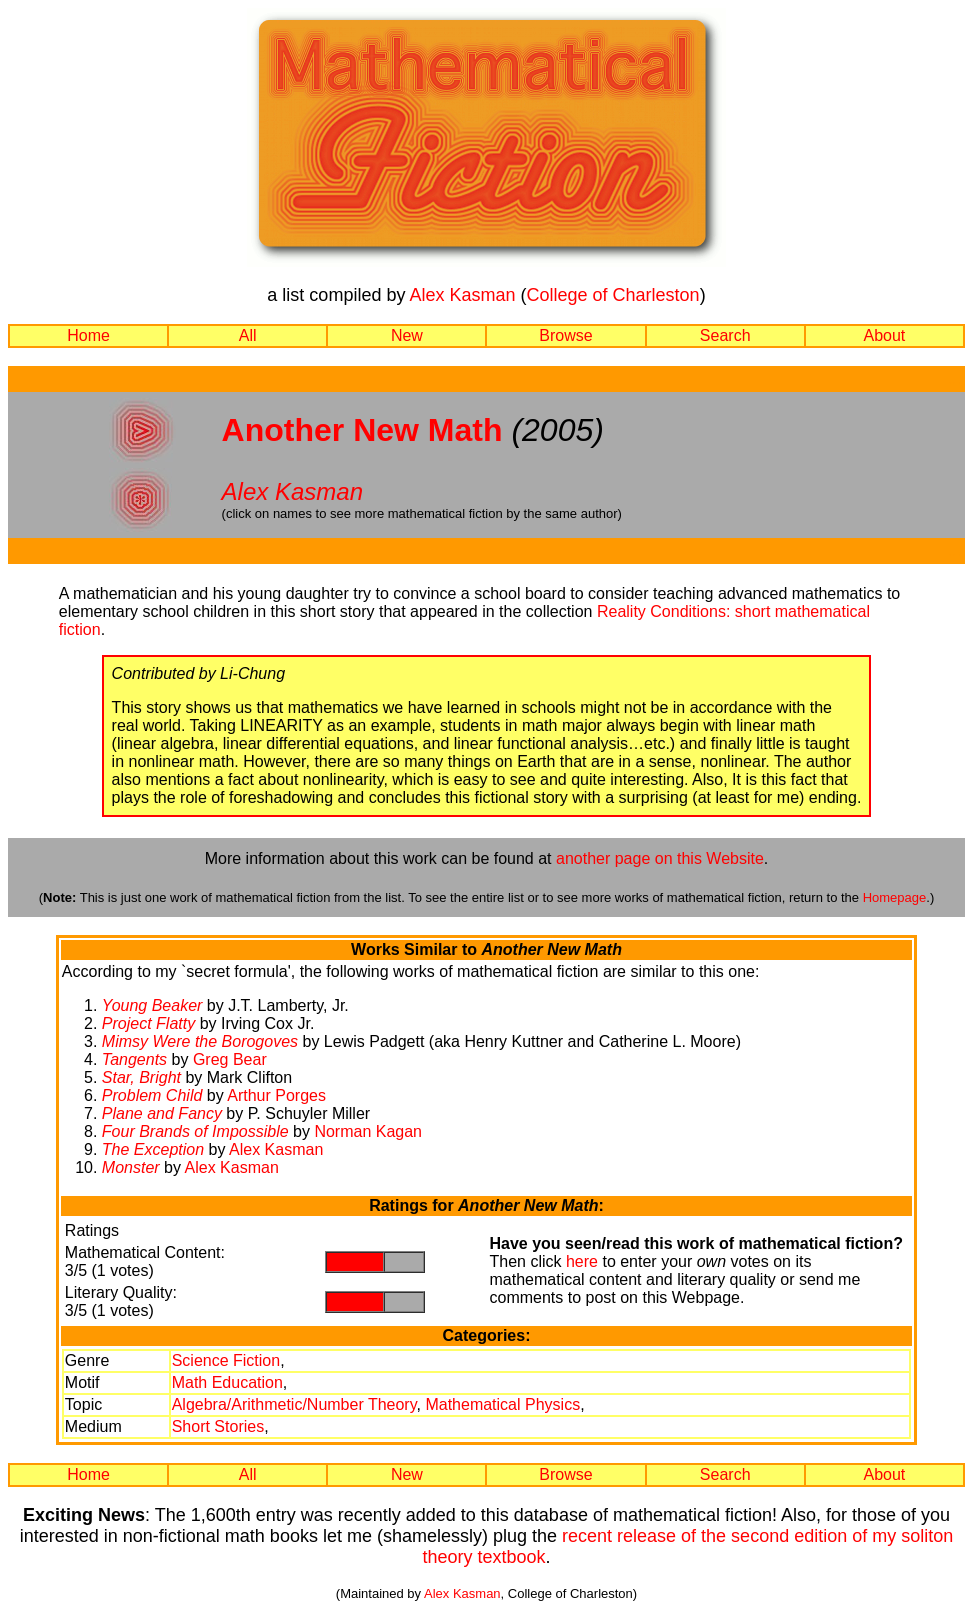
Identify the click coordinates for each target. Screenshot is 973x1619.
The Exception (153, 1149)
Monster (131, 1167)
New (407, 335)
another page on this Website (660, 858)
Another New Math (362, 430)
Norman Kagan (368, 1131)
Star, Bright (141, 1077)
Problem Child (152, 1095)
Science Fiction (226, 1360)
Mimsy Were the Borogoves (200, 1041)
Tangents (134, 1059)
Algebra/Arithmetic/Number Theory (294, 1404)
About (884, 335)
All (248, 335)
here (582, 1261)
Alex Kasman (462, 295)
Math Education (227, 1382)
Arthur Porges (276, 1095)
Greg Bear (230, 1059)
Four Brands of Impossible (195, 1131)
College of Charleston (613, 295)
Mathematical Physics (502, 1404)
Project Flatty (148, 1023)
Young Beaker (152, 1005)
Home (88, 335)
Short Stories (218, 1426)
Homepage (895, 897)
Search (725, 335)
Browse (565, 335)
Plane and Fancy (162, 1113)
